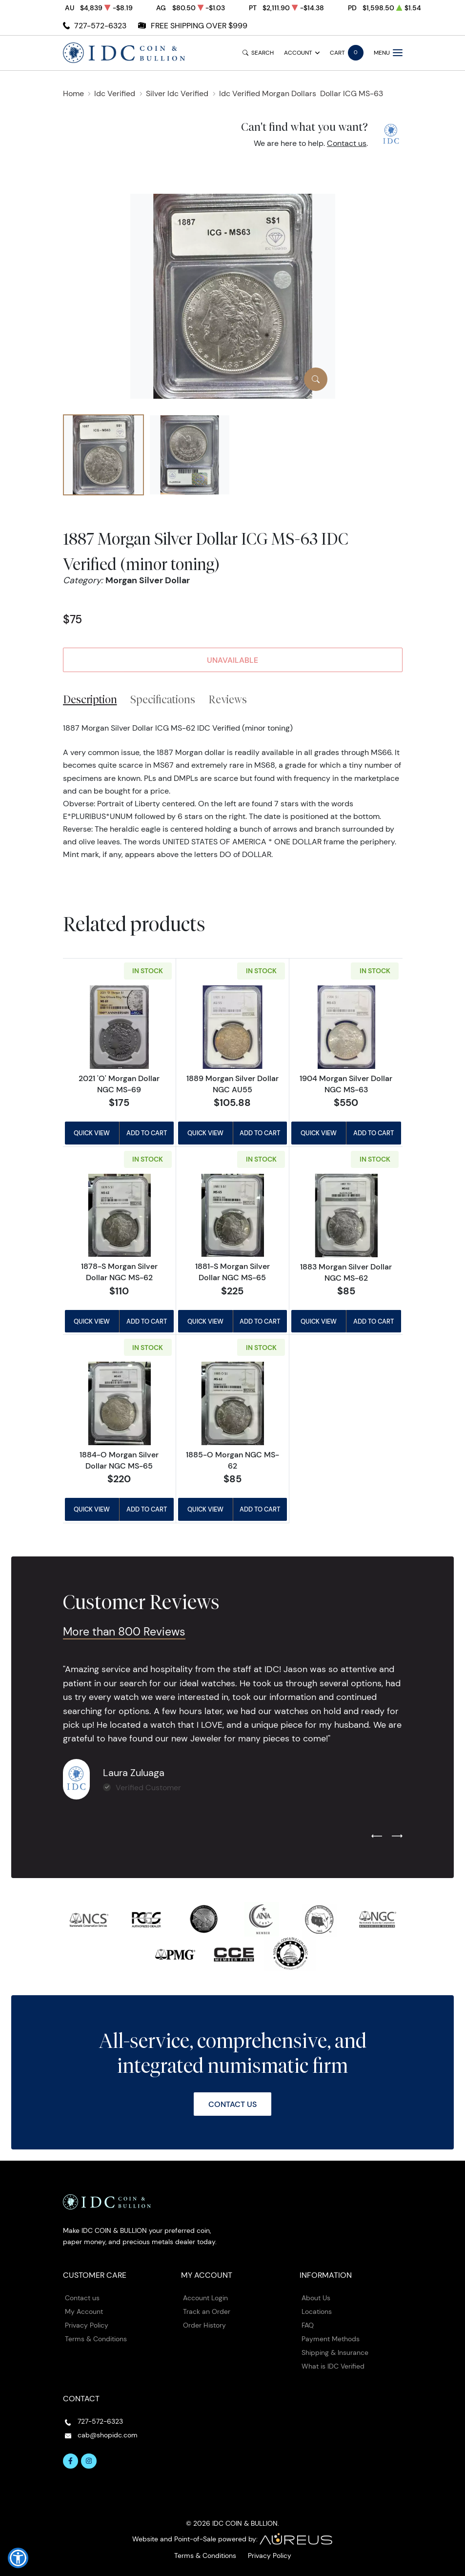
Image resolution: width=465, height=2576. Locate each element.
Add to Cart (146, 1133)
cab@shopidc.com (108, 2435)
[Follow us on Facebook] (71, 2461)
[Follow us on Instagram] (89, 2461)
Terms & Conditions (96, 2338)
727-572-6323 (100, 25)
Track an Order (206, 2311)
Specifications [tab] (162, 699)
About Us (316, 2297)
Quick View (92, 1133)
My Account (84, 2311)
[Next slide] (397, 1836)
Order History (204, 2325)
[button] (18, 2558)
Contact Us (232, 2104)
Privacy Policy (86, 2325)
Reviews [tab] (227, 699)
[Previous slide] (376, 1836)
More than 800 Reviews (124, 1631)
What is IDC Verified (333, 2366)
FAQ (308, 2325)
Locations (317, 2311)
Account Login (205, 2297)
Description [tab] (90, 699)
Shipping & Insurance (335, 2352)
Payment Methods (331, 2338)
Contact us (346, 143)
